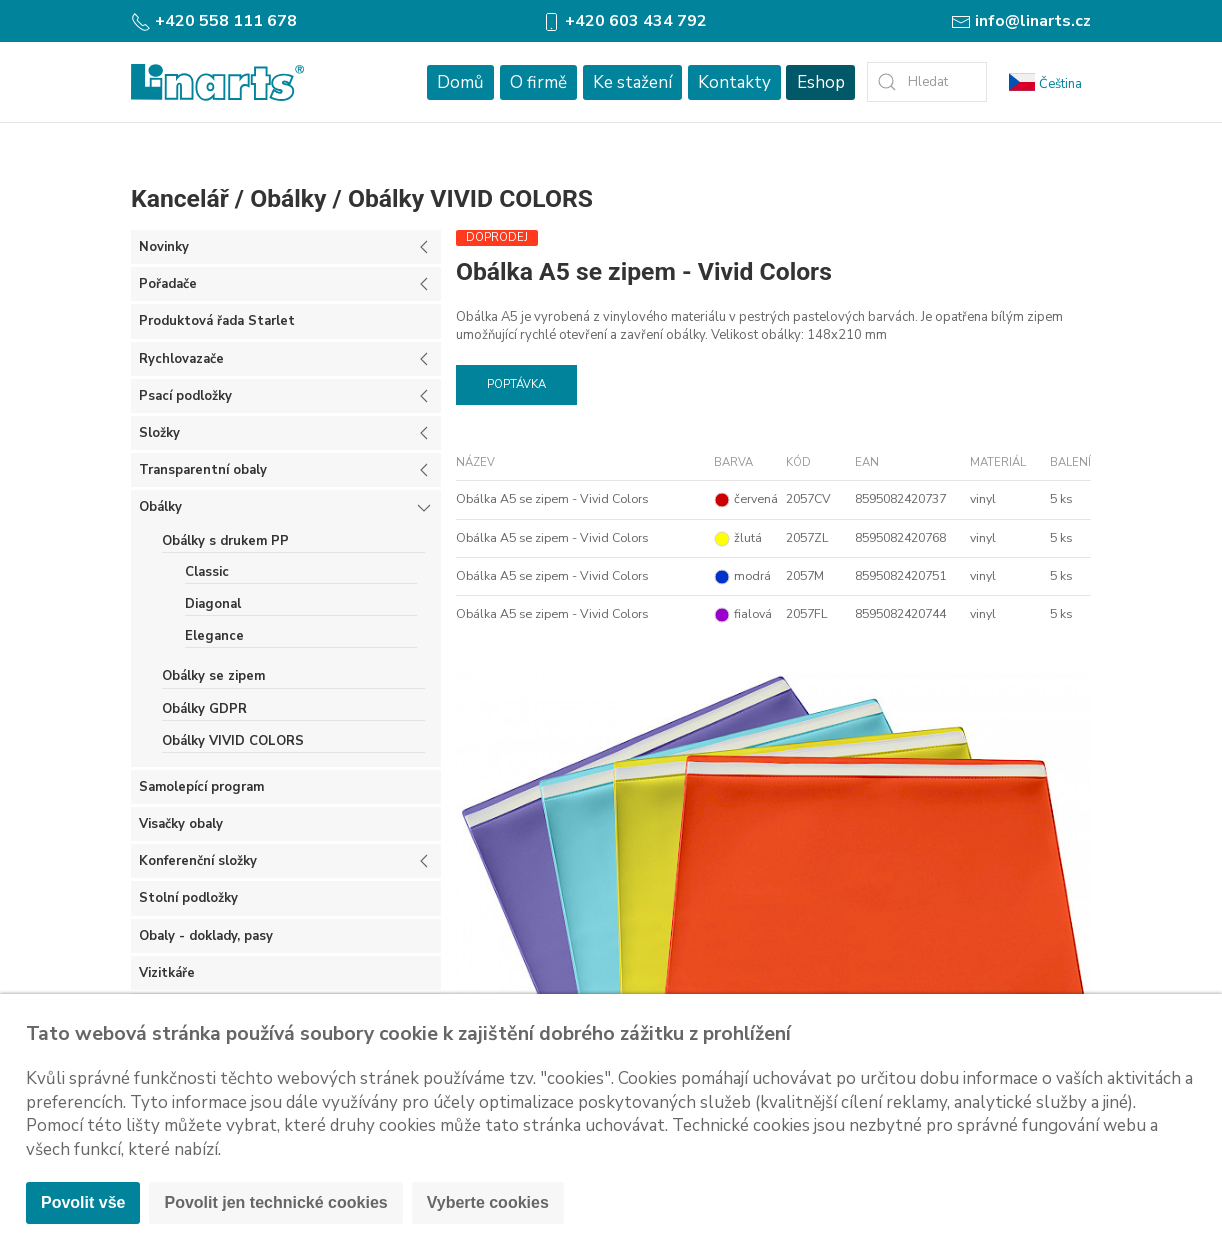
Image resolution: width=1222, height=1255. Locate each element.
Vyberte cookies (488, 1202)
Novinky (164, 247)
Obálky (288, 198)
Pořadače (168, 284)
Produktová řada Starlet (217, 321)
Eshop (821, 82)
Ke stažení (632, 82)
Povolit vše (83, 1202)
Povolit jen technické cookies (275, 1202)
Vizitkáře (167, 973)
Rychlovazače (181, 359)
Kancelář (180, 198)
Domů (460, 82)
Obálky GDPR (204, 709)
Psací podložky (185, 396)
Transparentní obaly (203, 470)
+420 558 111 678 (214, 21)
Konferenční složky (198, 861)
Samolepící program (201, 787)
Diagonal (213, 604)
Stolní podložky (188, 898)
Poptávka (516, 384)
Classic (207, 572)
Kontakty (734, 82)
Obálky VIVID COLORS (470, 198)
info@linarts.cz (1021, 21)
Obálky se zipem (213, 676)
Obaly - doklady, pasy (206, 936)
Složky (159, 433)
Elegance (214, 636)
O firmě (538, 82)
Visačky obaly (181, 824)
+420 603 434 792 (624, 21)
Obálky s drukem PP (225, 541)
